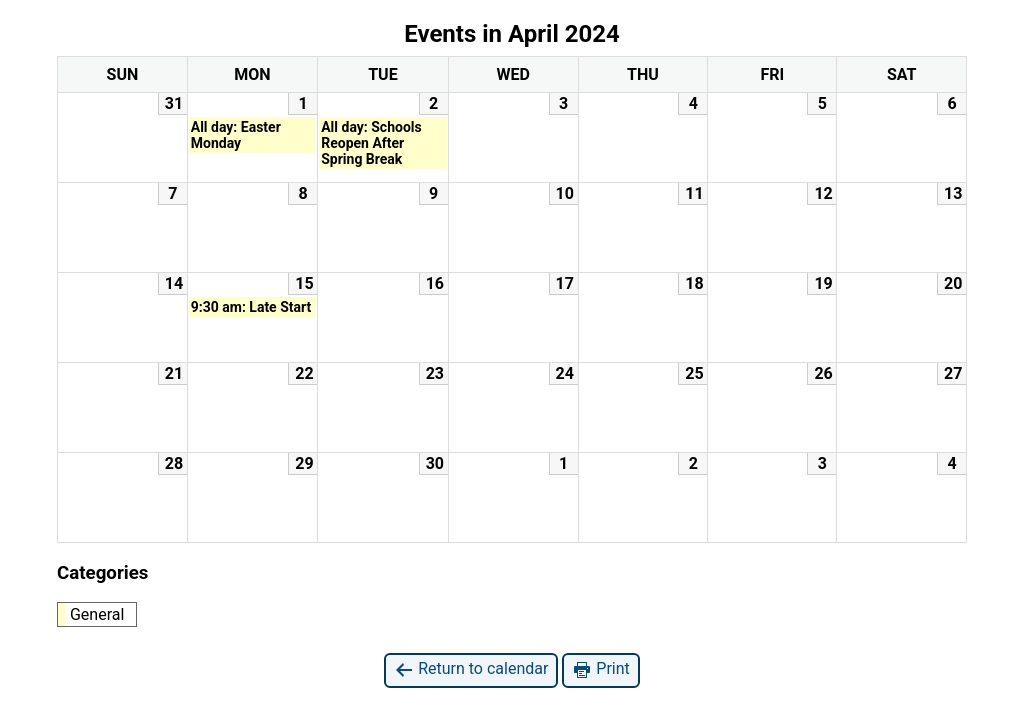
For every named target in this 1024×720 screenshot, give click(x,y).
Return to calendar (471, 669)
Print (600, 669)
